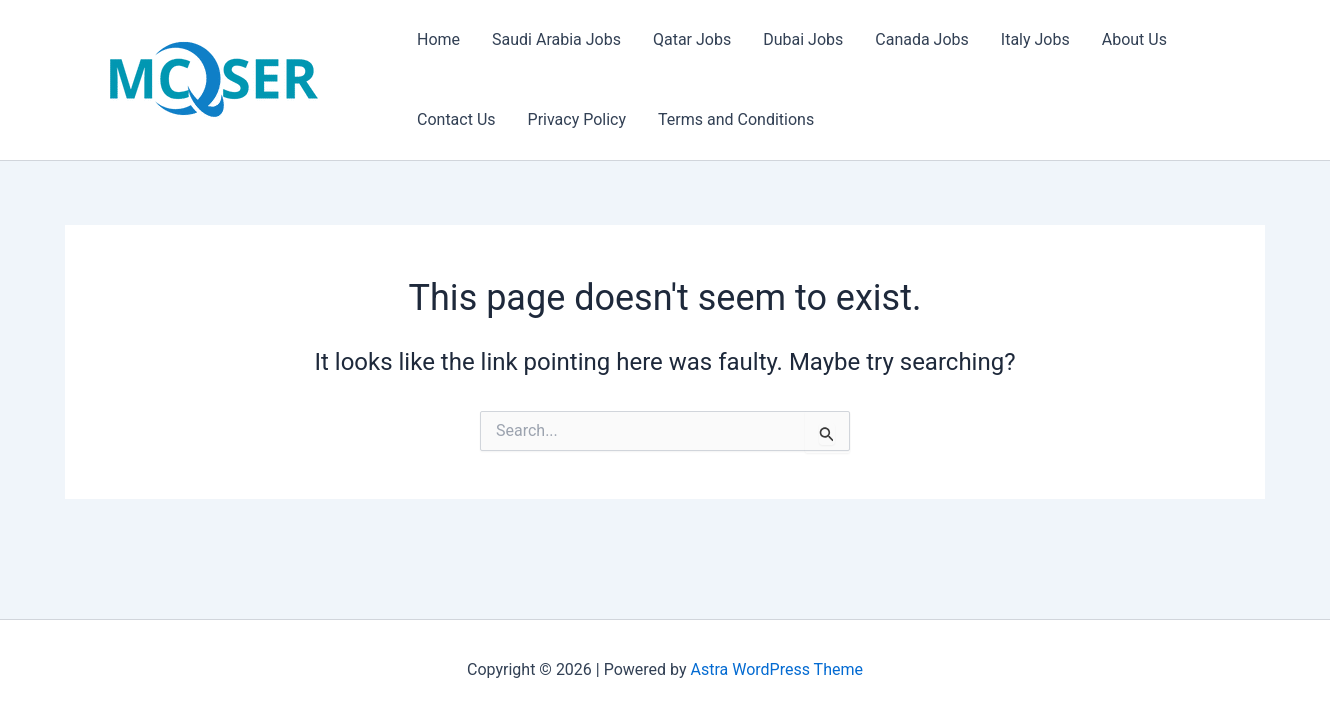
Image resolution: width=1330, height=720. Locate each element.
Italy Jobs (1035, 39)
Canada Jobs (922, 39)
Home (438, 39)
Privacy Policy (577, 119)
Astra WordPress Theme (777, 669)
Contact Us (456, 119)
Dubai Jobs (803, 39)
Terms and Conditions (736, 119)
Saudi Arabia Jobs (556, 39)
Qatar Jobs (692, 39)
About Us (1134, 39)
